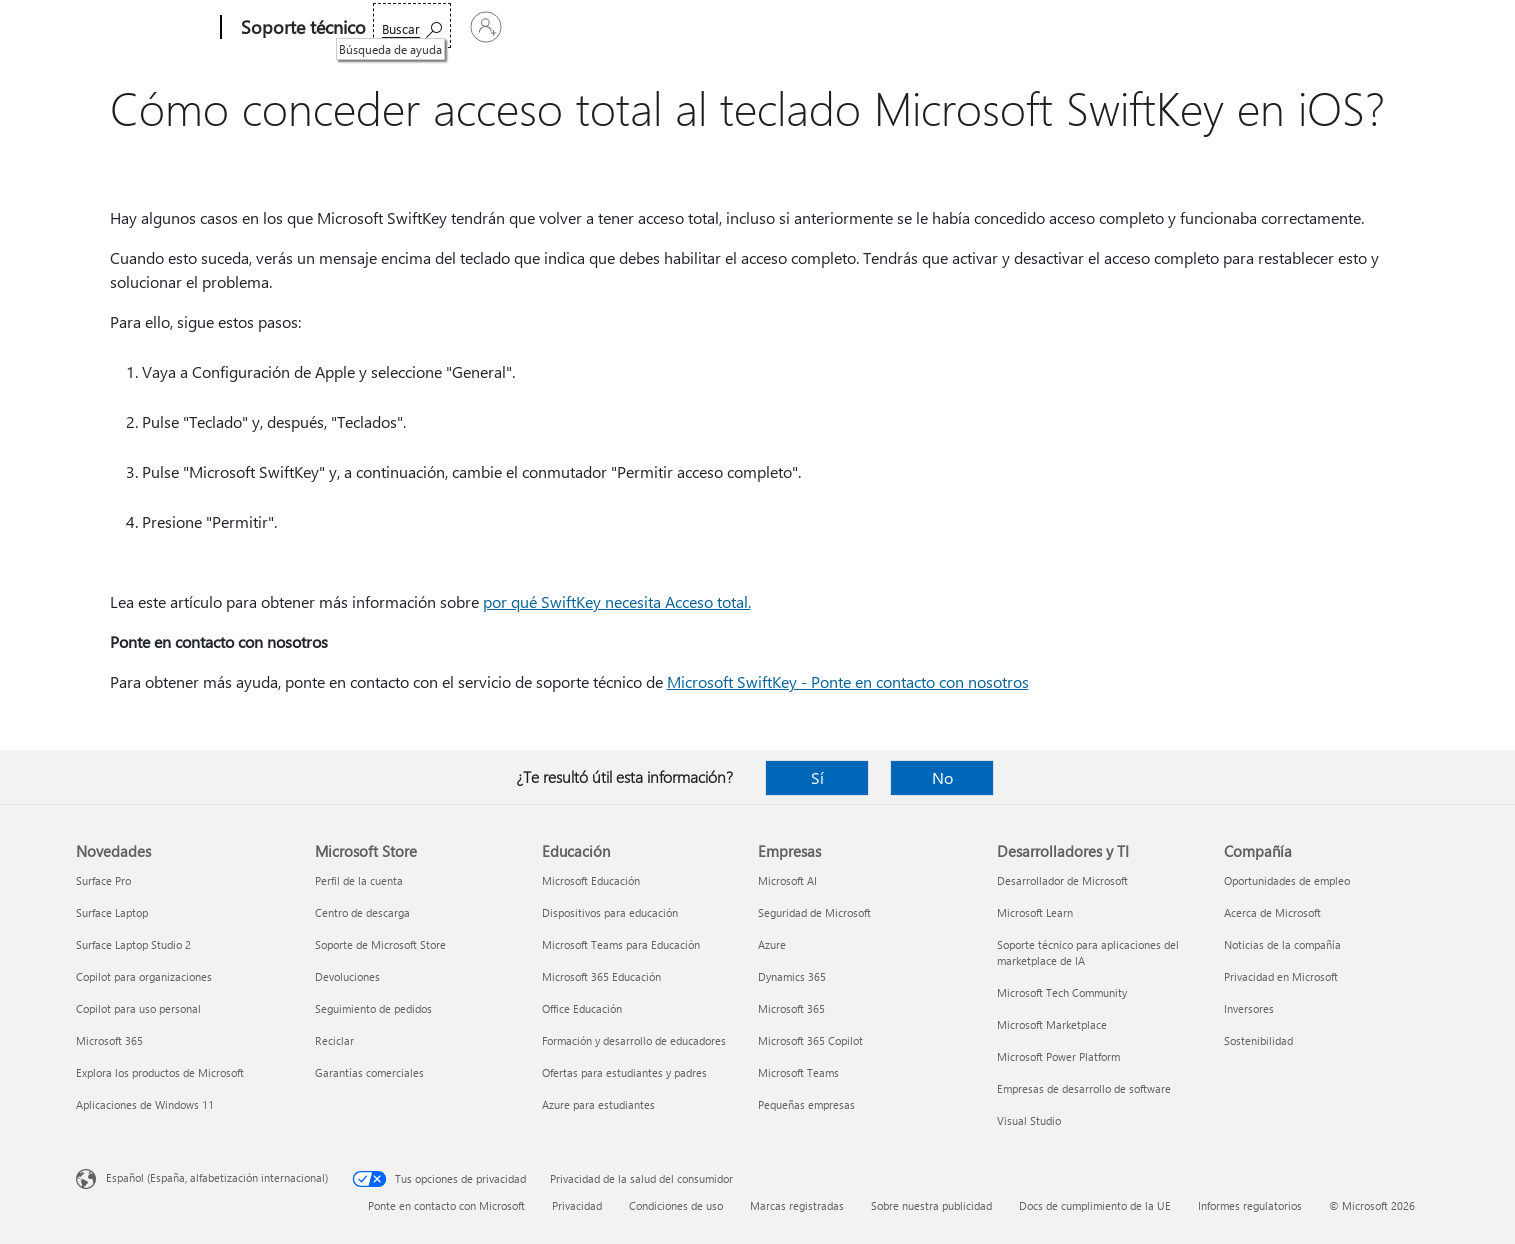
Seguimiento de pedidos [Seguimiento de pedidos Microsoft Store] (373, 1008)
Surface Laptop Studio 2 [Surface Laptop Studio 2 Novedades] (133, 944)
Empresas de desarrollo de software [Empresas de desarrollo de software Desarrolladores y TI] (1084, 1088)
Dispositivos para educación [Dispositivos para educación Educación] (610, 912)
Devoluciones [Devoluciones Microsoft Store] (347, 976)
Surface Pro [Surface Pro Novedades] (103, 880)
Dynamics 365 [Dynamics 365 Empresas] (792, 976)
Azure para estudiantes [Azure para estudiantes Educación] (598, 1104)
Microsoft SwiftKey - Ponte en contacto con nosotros (848, 681)
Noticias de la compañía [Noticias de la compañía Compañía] (1282, 944)
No (942, 777)
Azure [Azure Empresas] (772, 944)
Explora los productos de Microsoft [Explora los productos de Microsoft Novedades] (160, 1072)
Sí (817, 777)
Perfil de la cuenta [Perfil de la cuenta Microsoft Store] (359, 880)
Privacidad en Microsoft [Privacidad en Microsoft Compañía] (1281, 976)
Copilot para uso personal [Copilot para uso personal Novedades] (138, 1008)
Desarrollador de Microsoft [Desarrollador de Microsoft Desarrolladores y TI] (1062, 880)
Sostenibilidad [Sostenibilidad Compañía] (1258, 1040)
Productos (575, 27)
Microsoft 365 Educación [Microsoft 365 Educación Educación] (601, 976)
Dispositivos (678, 27)
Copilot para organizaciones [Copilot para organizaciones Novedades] (144, 976)
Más (763, 27)
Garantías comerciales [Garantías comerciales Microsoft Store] (369, 1072)
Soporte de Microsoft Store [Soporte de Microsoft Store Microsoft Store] (380, 944)
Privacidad (577, 1205)
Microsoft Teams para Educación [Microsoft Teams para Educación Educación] (621, 944)
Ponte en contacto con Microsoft (446, 1205)
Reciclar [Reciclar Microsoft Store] (334, 1040)
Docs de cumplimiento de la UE (1095, 1205)
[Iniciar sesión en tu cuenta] (1369, 27)
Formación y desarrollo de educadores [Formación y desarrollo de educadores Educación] (634, 1040)
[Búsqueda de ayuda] (1250, 25)
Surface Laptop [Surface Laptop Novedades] (112, 912)
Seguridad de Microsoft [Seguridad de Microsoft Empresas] (814, 912)
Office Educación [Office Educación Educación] (582, 1008)
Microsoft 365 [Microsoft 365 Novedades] (109, 1040)
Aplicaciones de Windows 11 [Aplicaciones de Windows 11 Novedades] (145, 1104)
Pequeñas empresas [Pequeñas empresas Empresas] (806, 1104)
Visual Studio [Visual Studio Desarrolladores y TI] (1029, 1120)
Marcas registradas (797, 1205)
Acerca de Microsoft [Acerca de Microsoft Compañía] (1272, 912)
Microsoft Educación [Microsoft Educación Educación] (591, 880)
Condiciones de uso (676, 1205)
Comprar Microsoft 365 (888, 27)
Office (503, 27)
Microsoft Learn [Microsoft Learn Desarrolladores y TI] (1035, 912)
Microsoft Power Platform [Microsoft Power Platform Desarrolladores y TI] (1058, 1056)
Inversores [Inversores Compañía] (1249, 1008)
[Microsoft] (144, 28)
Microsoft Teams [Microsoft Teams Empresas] (798, 1072)
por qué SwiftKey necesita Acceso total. (617, 601)
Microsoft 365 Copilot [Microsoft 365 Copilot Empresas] (810, 1040)
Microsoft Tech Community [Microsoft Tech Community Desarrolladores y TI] (1062, 992)
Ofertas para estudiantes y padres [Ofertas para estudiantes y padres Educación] (624, 1072)
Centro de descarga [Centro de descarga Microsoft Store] (362, 912)
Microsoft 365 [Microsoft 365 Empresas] (791, 1008)
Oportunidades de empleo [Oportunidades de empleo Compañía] (1287, 880)
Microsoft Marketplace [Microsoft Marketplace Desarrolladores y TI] (1052, 1024)
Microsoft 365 (423, 27)
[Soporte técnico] (301, 28)
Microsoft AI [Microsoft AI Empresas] (787, 880)
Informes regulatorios (1250, 1205)
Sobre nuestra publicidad (931, 1205)
